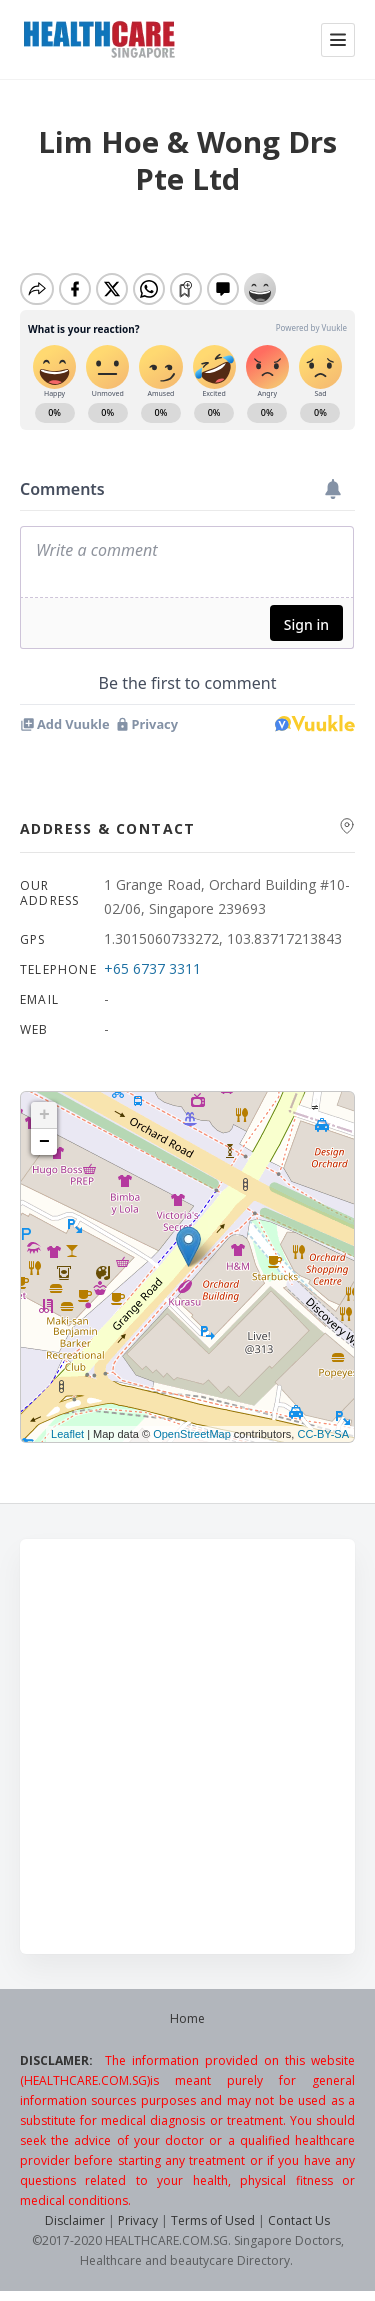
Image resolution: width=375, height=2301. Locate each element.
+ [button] (44, 1115)
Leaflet (67, 1434)
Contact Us (299, 2220)
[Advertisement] (187, 1746)
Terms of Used (213, 2220)
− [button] (44, 1142)
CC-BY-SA (323, 1434)
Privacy (138, 2220)
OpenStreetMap (192, 1434)
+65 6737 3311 (152, 968)
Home (187, 2018)
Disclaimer (75, 2220)
